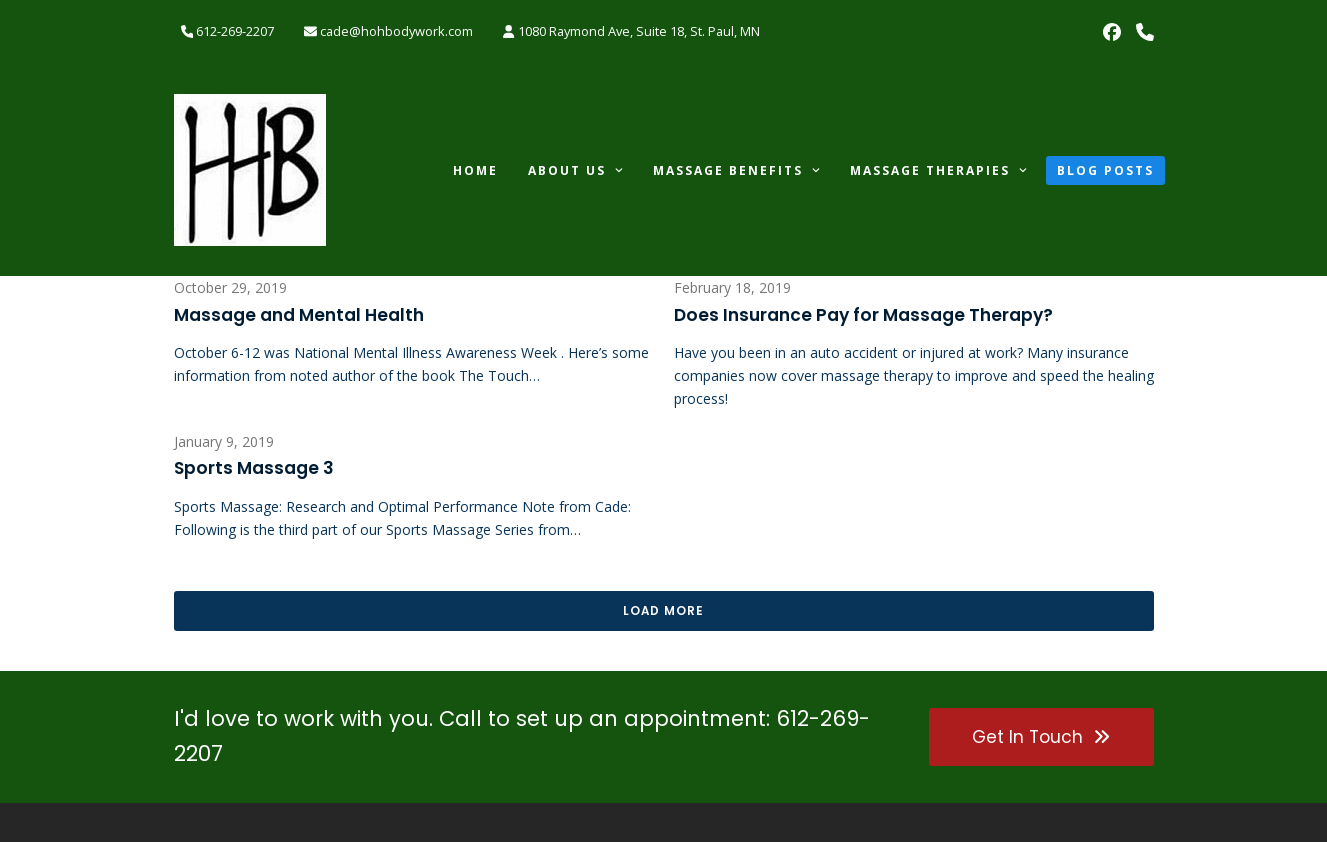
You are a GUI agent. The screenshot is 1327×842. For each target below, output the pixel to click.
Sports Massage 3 (254, 468)
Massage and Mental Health (299, 315)
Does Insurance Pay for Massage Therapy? (863, 315)
